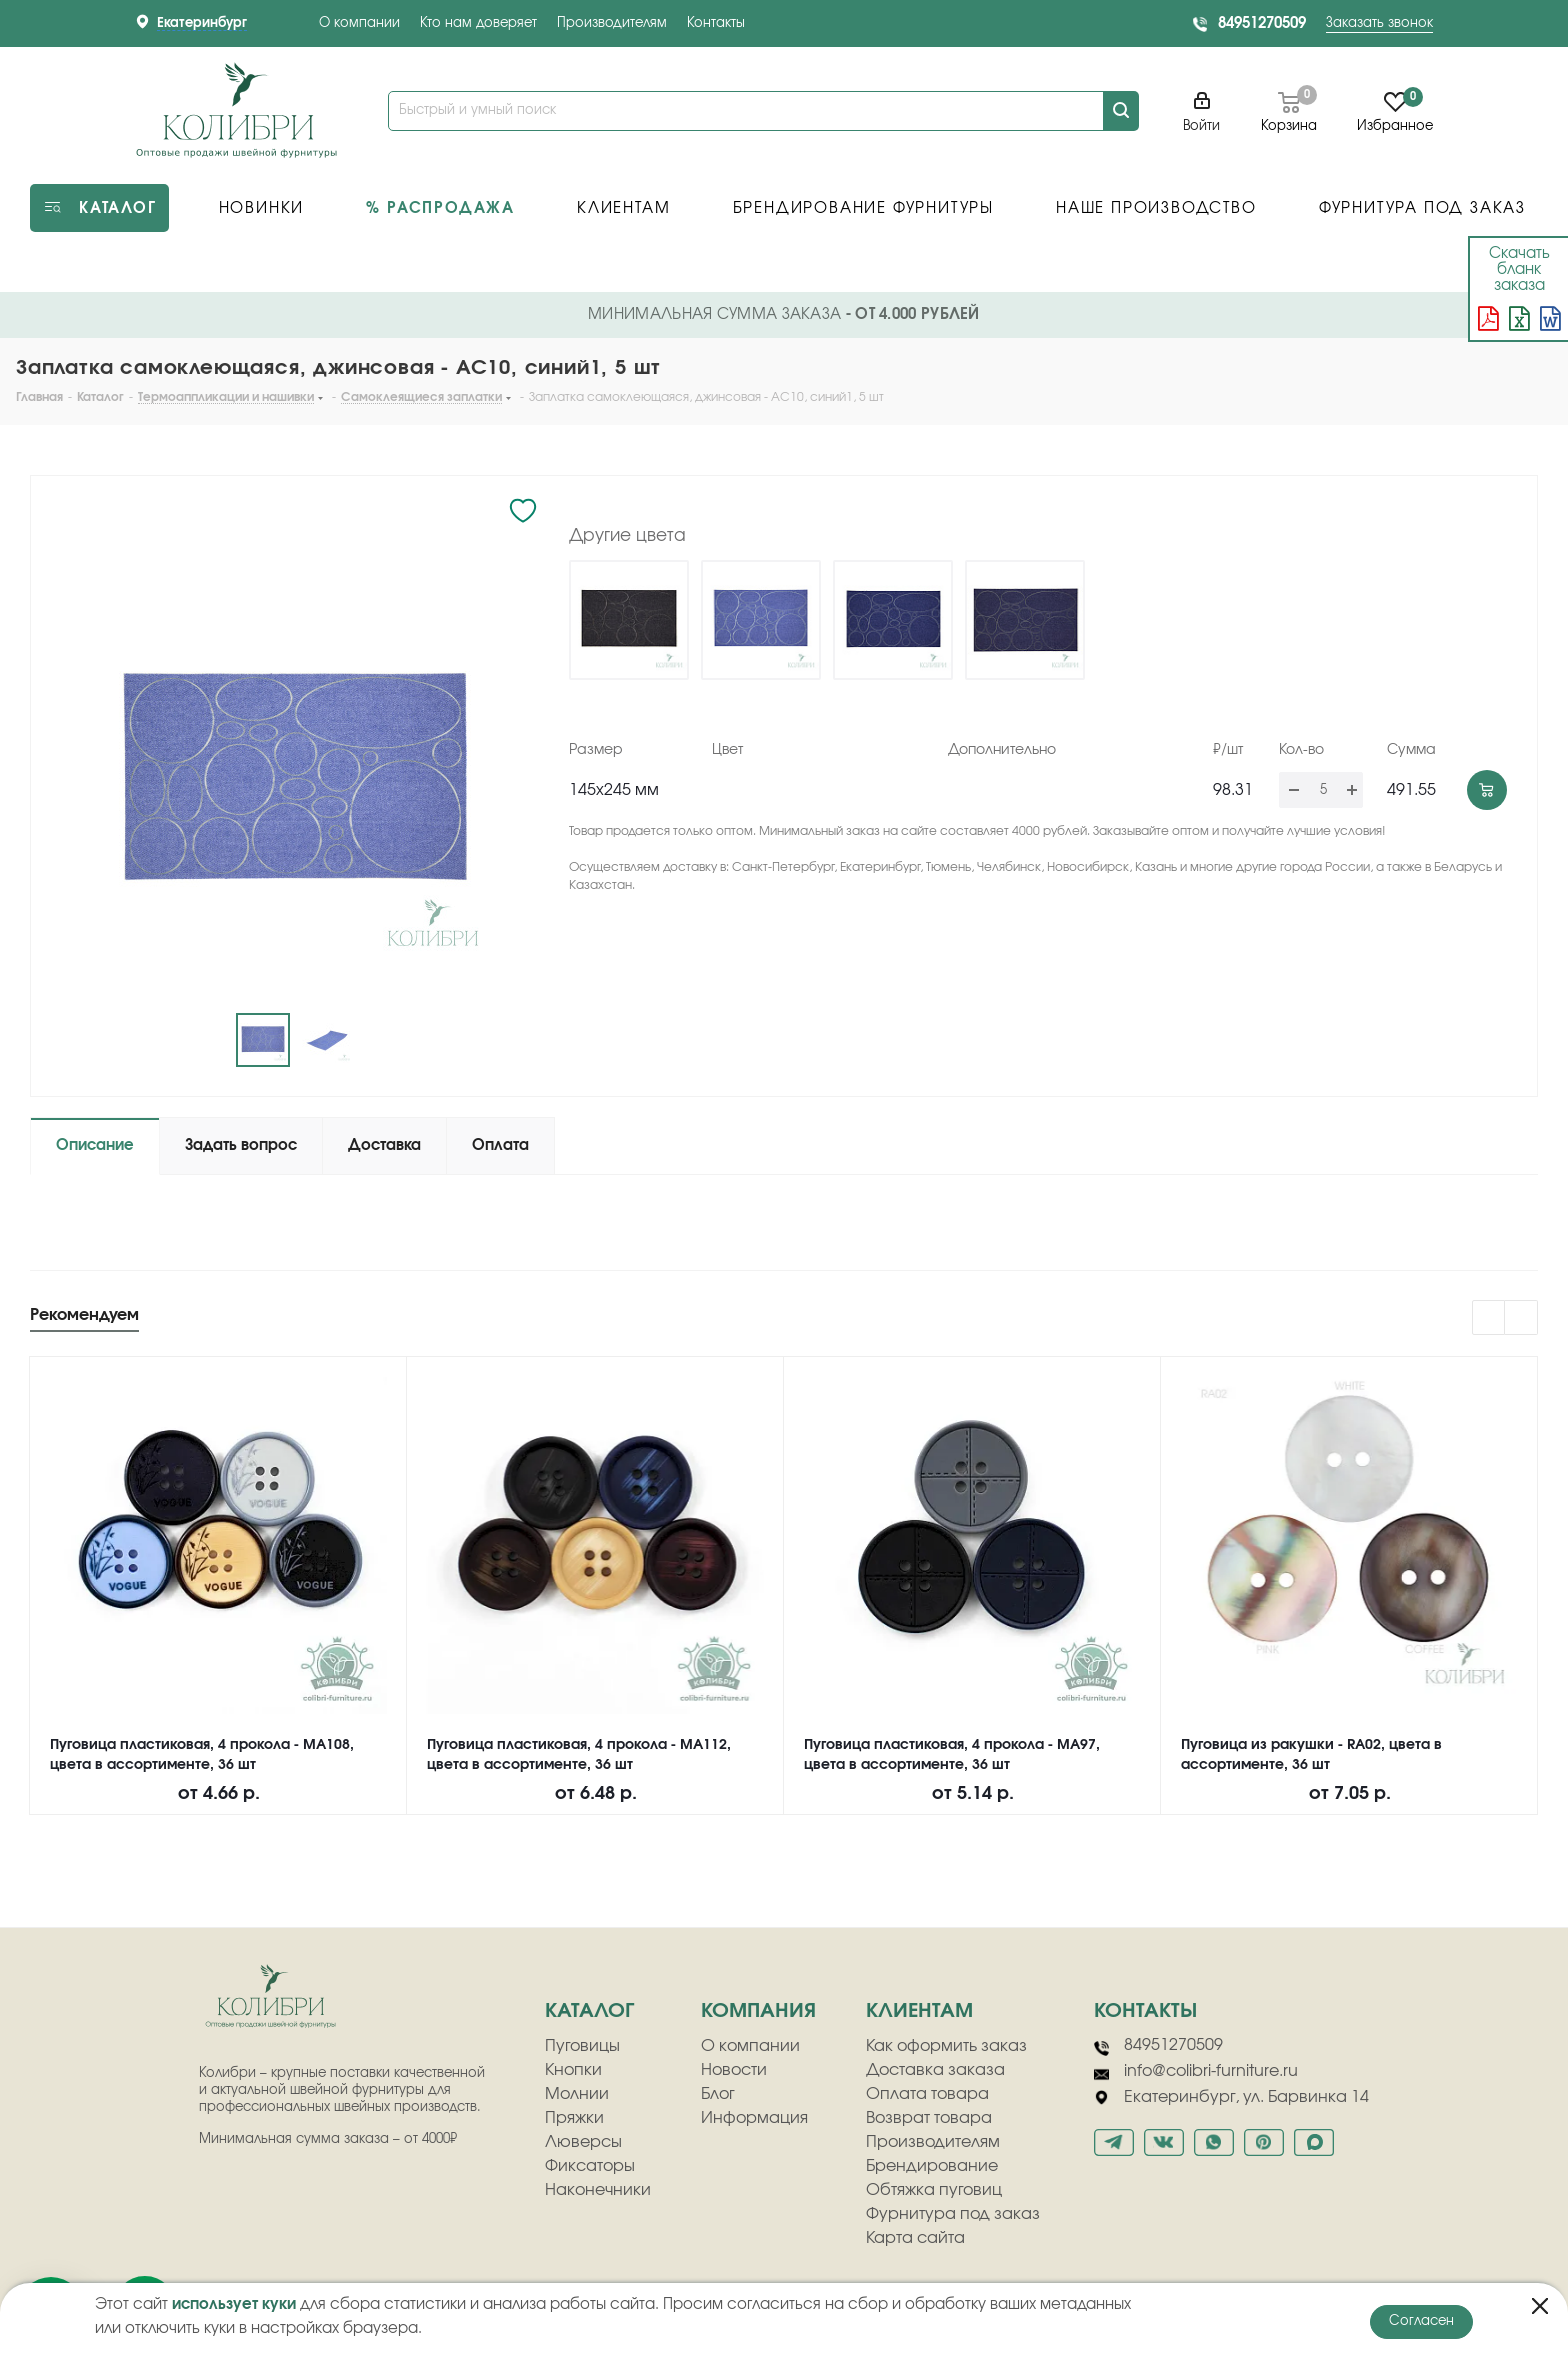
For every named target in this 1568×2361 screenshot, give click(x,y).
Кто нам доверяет (478, 23)
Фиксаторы (590, 2166)
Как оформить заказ (946, 2046)
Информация (754, 2118)
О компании (359, 23)
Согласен (1421, 2321)
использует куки (234, 2304)
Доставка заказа (935, 2070)
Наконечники (598, 2190)
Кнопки (573, 2070)
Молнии (577, 2094)
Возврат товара (929, 2118)
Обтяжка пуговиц (934, 2190)
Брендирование (932, 2166)
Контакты (716, 23)
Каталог (589, 2011)
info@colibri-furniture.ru (1196, 2072)
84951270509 (1262, 23)
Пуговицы (582, 2046)
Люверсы (583, 2142)
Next (1521, 1318)
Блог (718, 2094)
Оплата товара (927, 2094)
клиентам (919, 2011)
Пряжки (574, 2118)
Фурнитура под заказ (953, 2214)
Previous (1489, 1318)
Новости (734, 2070)
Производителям (612, 23)
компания (758, 2011)
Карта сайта (915, 2238)
